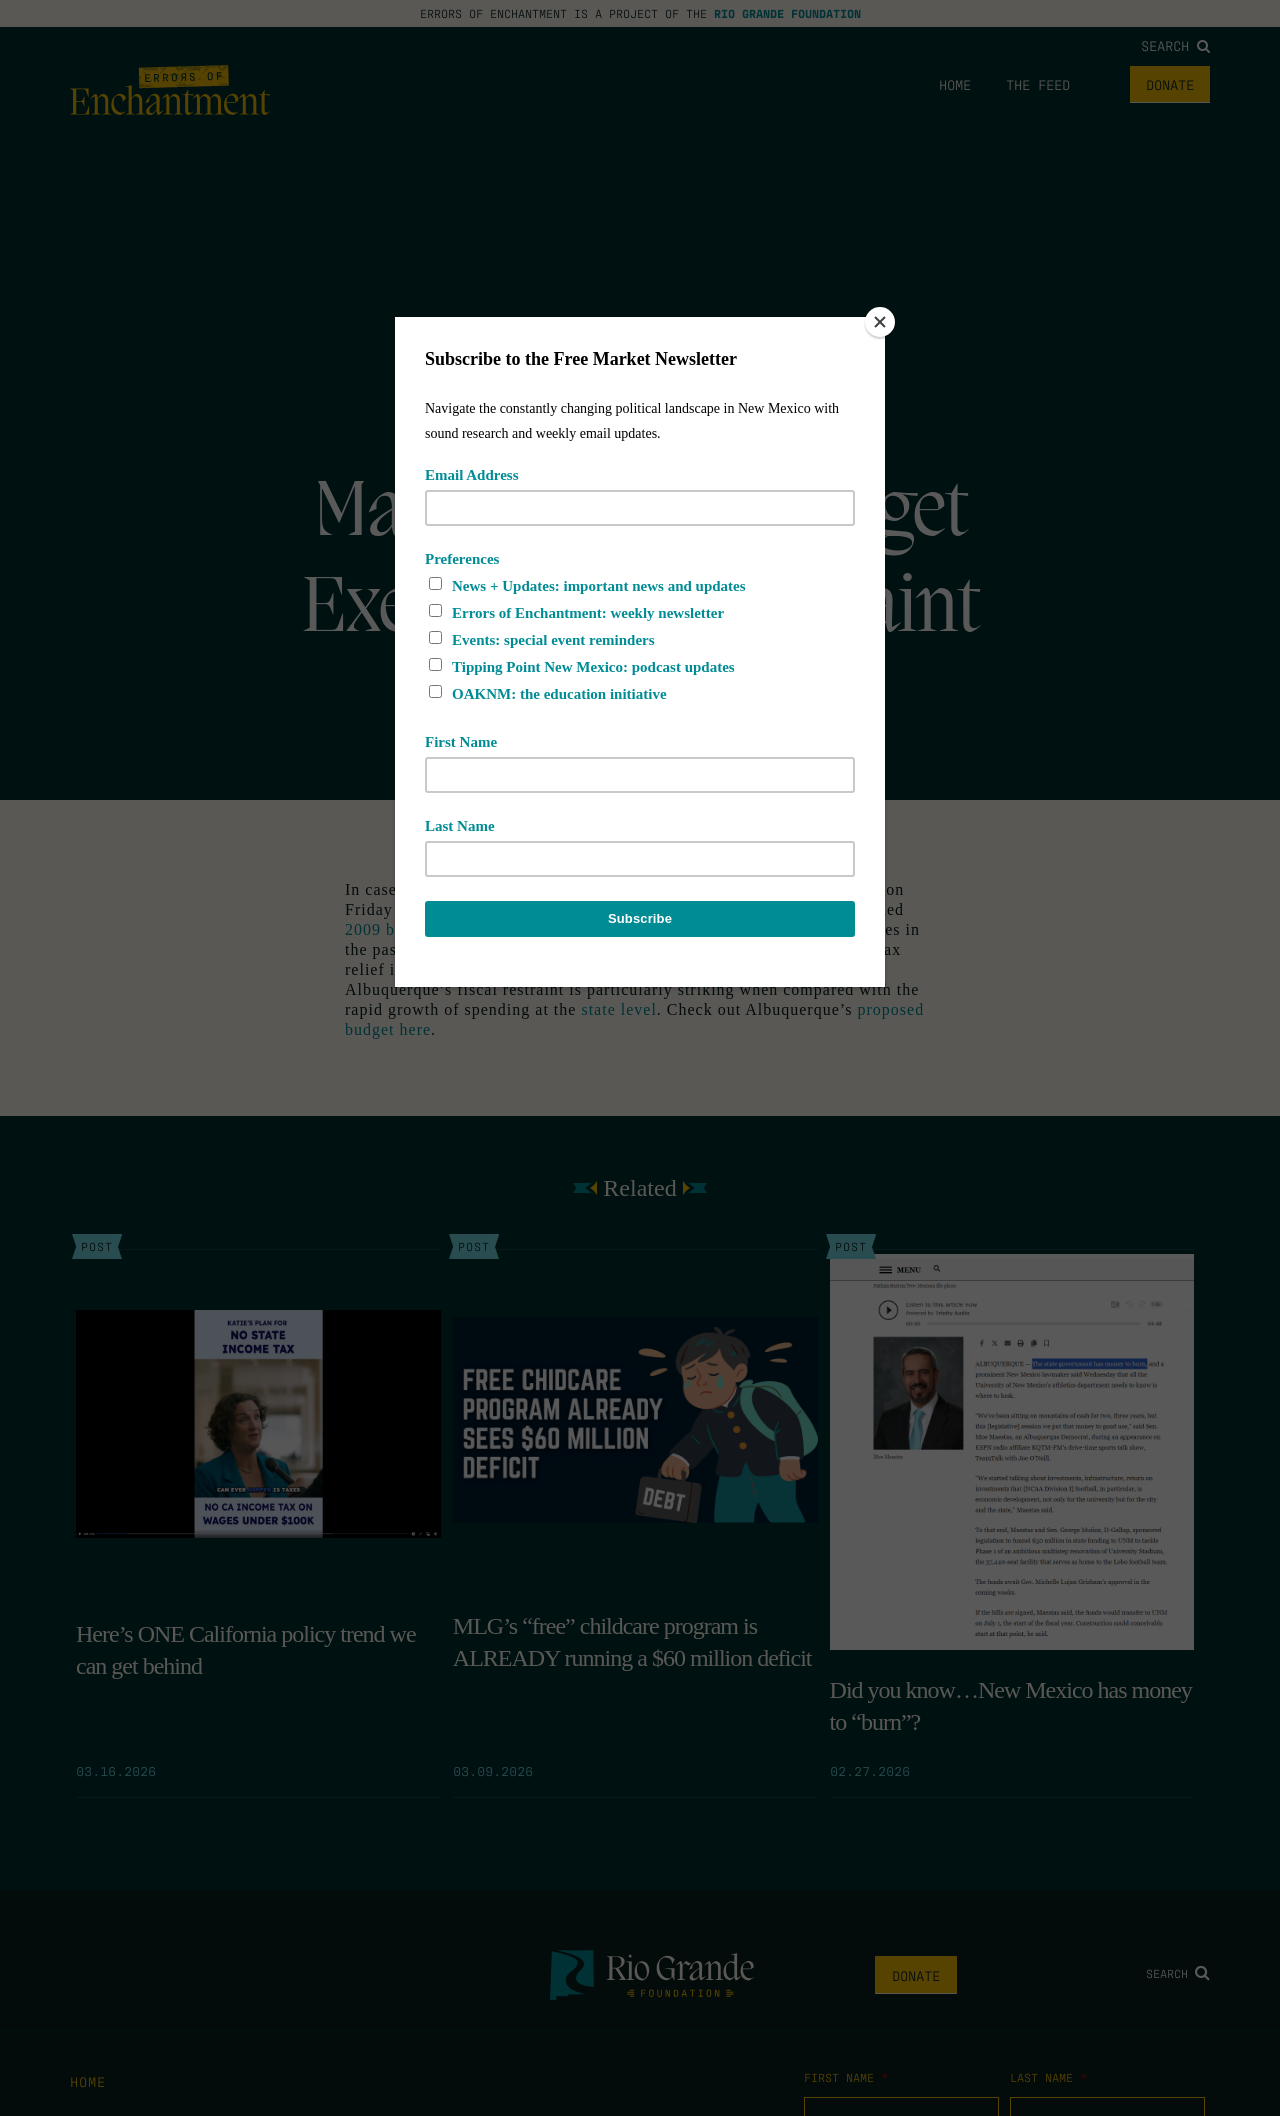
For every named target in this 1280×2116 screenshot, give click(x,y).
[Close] (880, 322)
